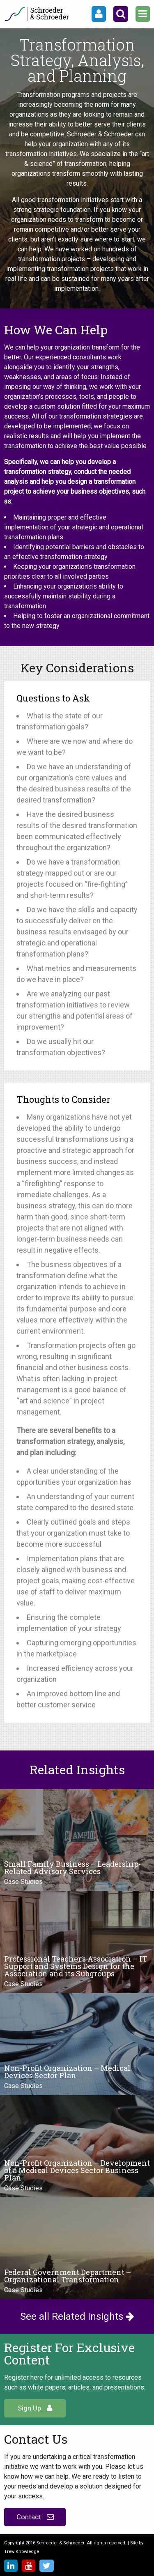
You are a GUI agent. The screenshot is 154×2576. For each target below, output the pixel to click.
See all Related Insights (77, 2316)
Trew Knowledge (21, 2551)
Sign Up (35, 2408)
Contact (35, 2517)
